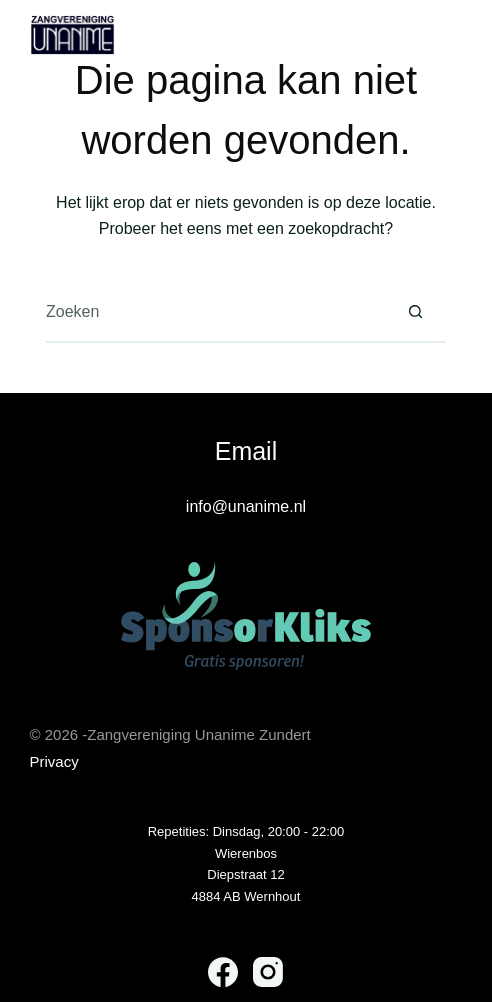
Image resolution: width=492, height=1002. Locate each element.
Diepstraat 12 (245, 874)
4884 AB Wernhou (244, 896)
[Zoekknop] (416, 312)
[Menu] (453, 35)
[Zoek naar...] (216, 312)
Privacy (54, 761)
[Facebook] (223, 972)
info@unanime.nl (246, 506)
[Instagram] (268, 972)
